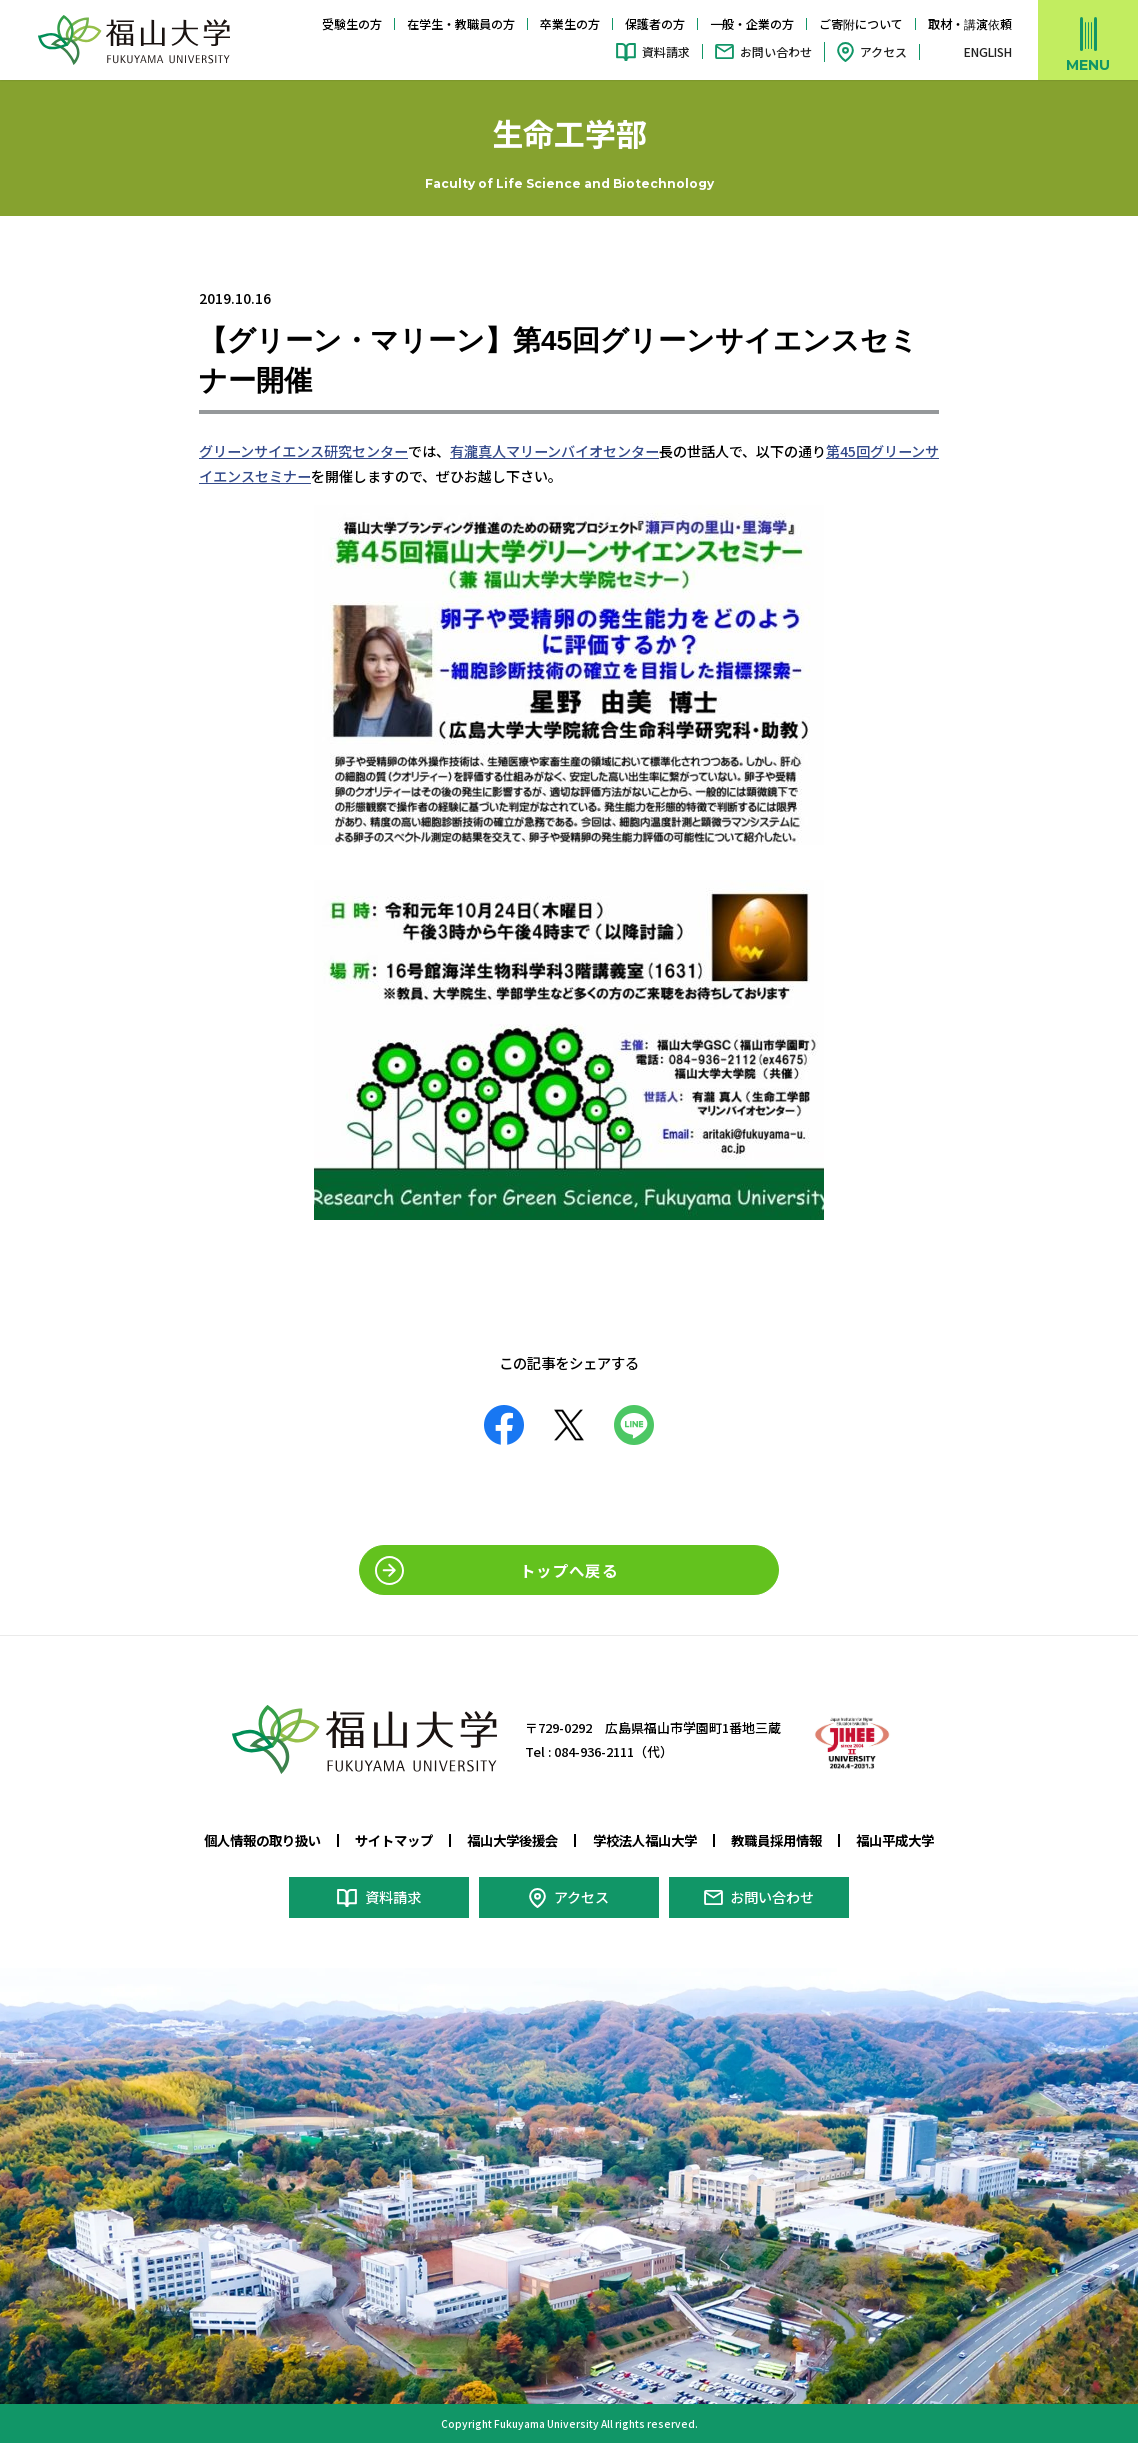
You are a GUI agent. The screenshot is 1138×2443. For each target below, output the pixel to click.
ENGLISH (988, 52)
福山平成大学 (895, 1839)
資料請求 (666, 51)
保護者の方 (655, 23)
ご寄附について (861, 23)
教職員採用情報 (776, 1839)
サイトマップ (394, 1839)
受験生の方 (352, 23)
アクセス (883, 51)
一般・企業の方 (752, 23)
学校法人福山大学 (645, 1839)
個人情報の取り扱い (262, 1839)
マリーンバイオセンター (581, 451)
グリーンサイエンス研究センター (303, 451)
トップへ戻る (569, 1569)
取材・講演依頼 (970, 23)
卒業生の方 (570, 23)
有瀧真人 (477, 451)
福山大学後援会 (512, 1839)
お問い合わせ (776, 51)
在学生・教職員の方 (461, 23)
